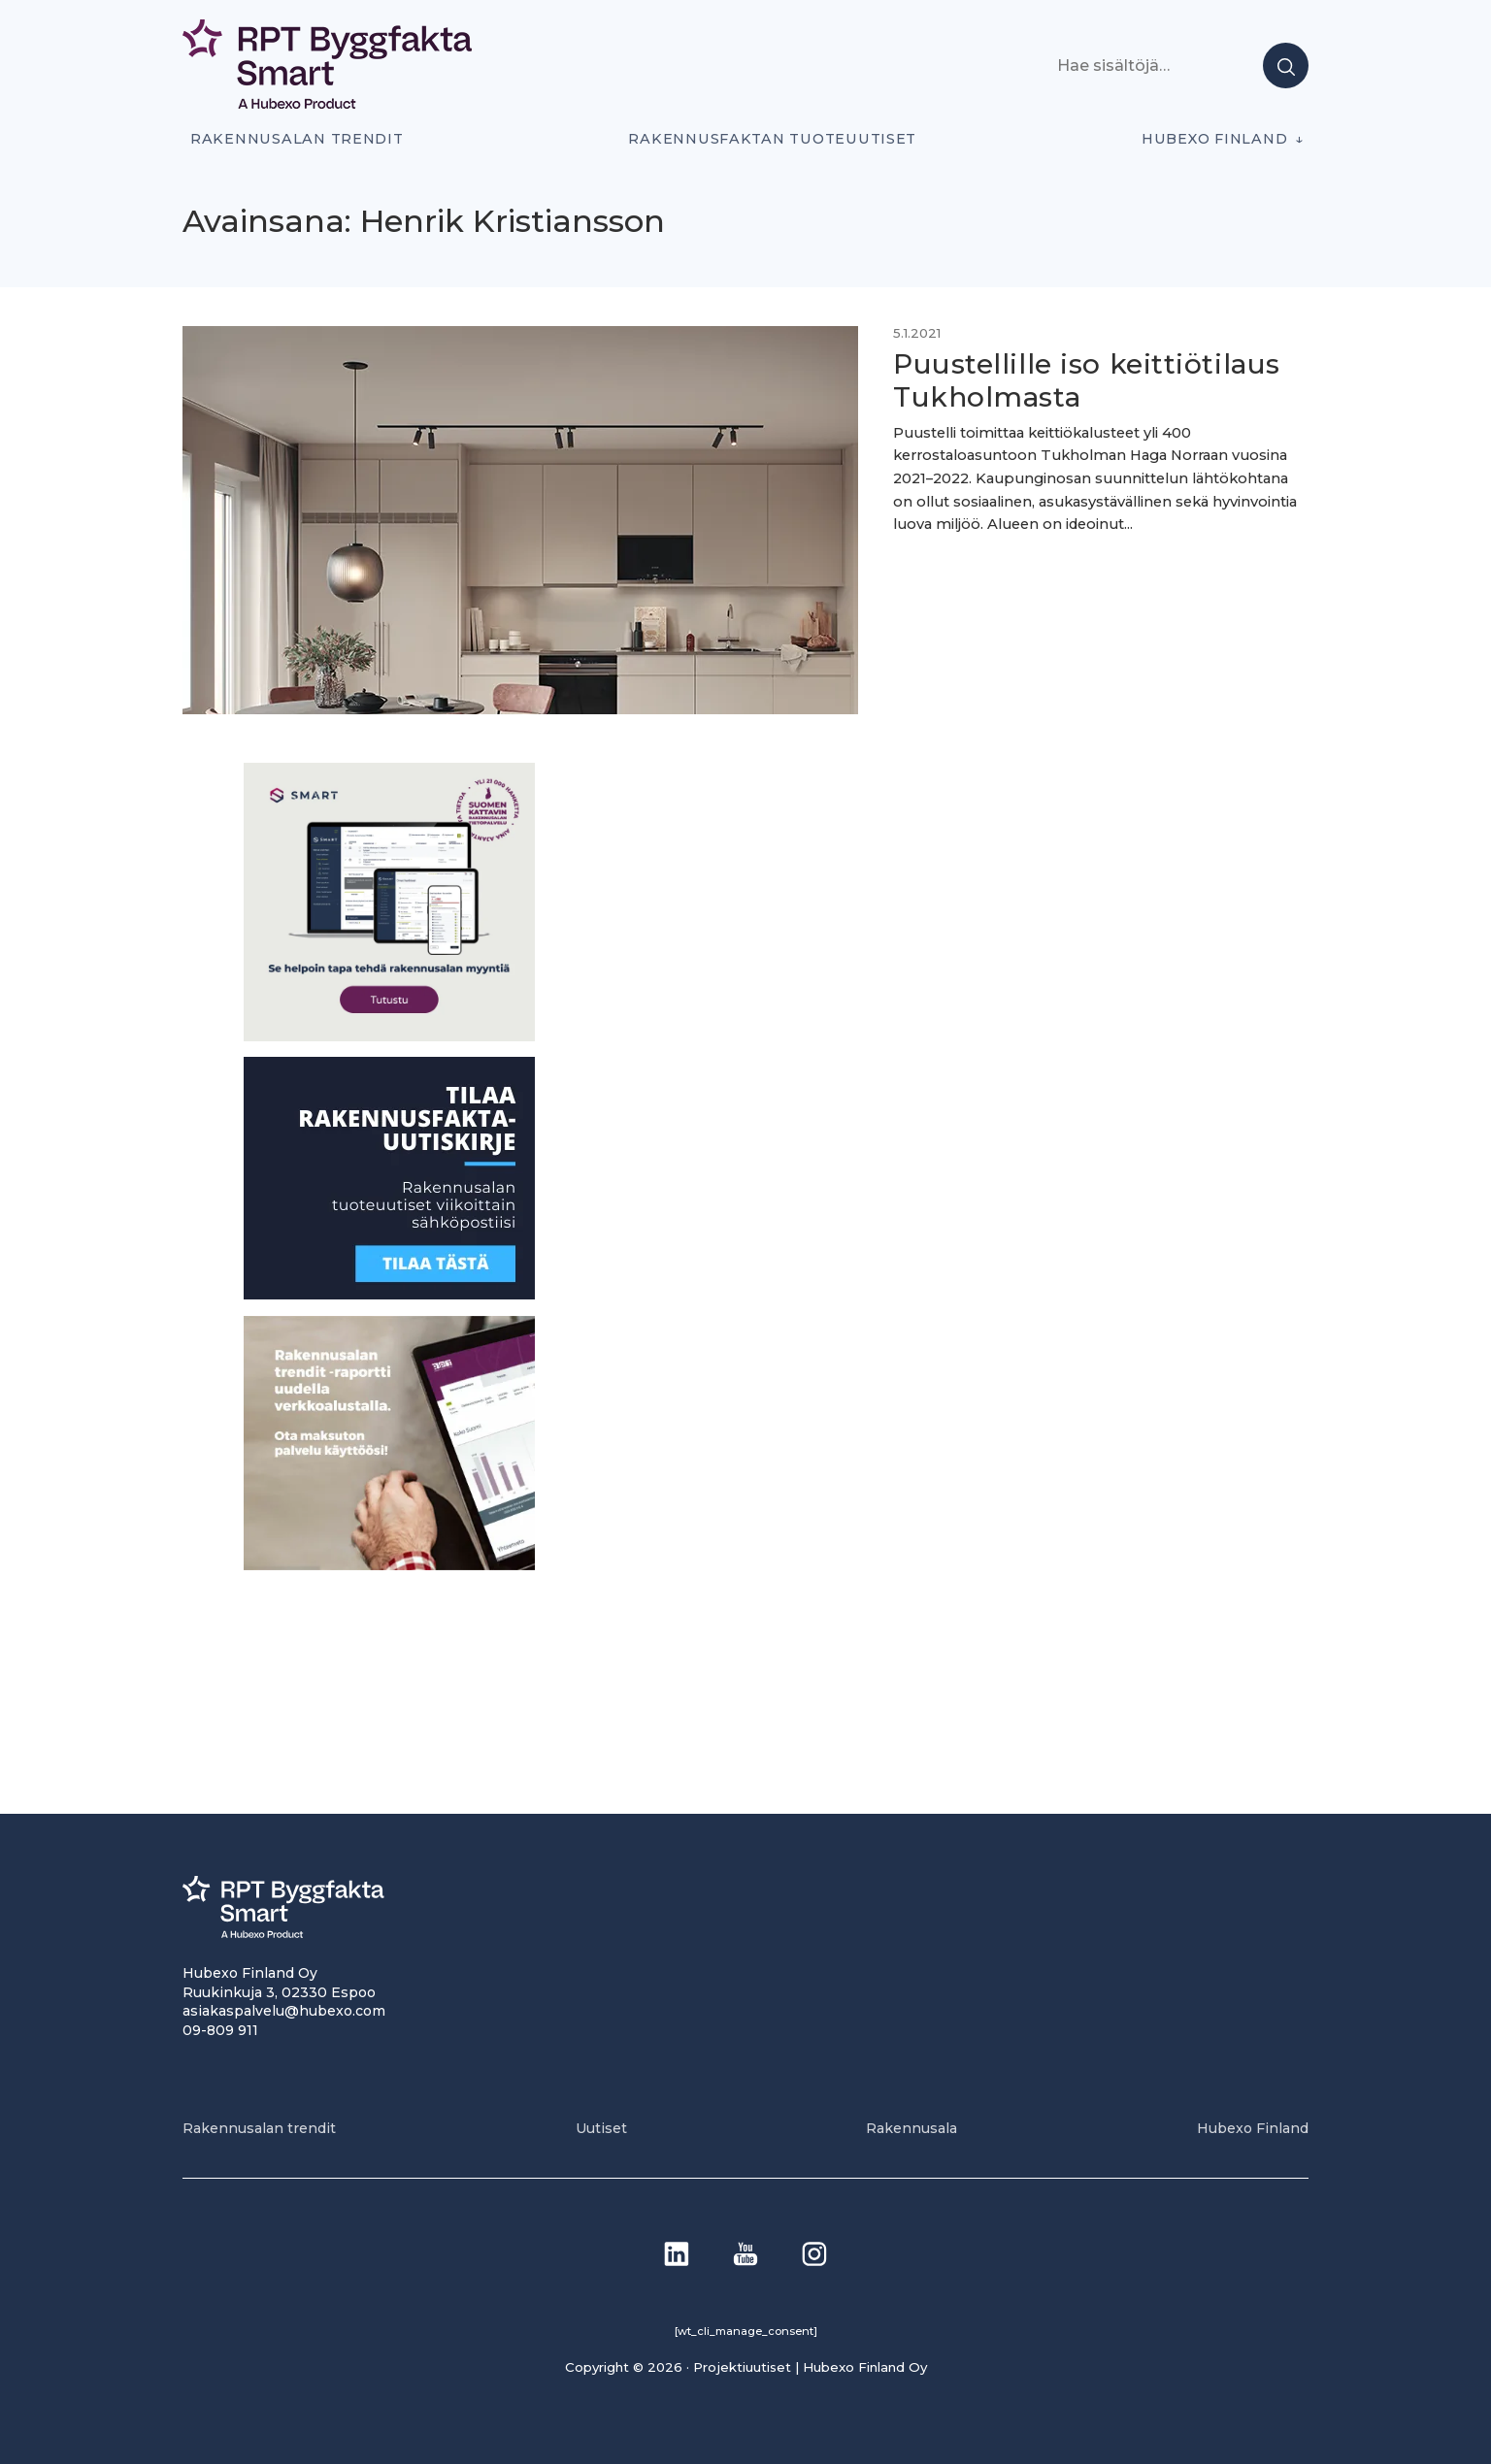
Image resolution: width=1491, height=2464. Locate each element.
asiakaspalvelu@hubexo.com (283, 2011)
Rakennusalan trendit (297, 139)
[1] (389, 1294)
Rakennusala (911, 2128)
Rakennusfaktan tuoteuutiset (772, 139)
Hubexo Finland (1214, 139)
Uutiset (601, 2128)
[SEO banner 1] (389, 1036)
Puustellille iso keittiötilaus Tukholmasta (1086, 380)
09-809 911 (220, 2030)
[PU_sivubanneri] (389, 1565)
